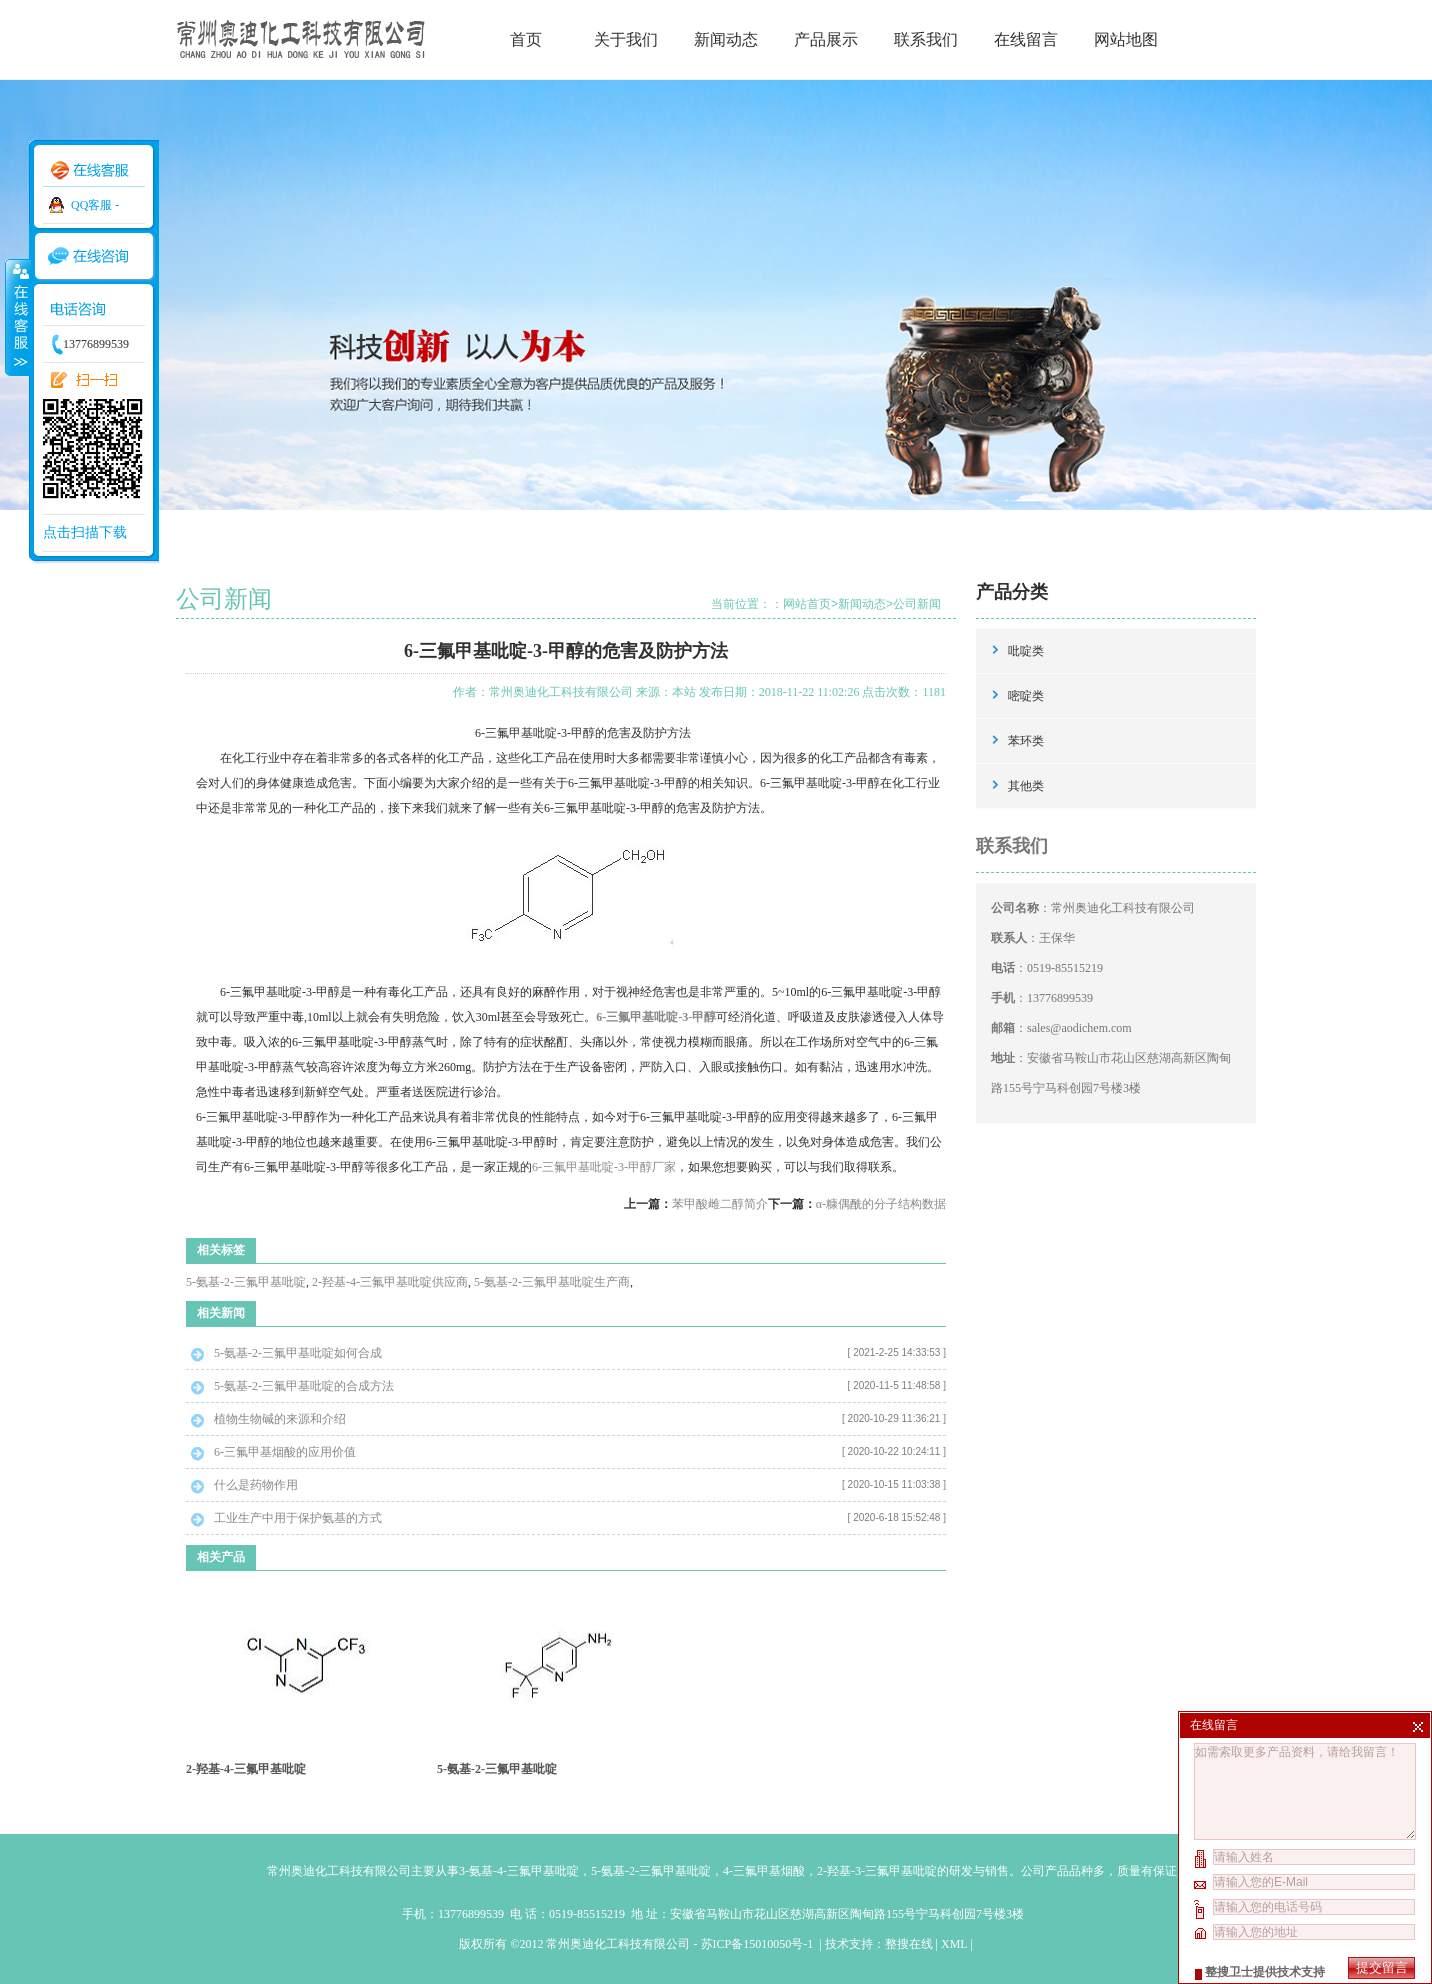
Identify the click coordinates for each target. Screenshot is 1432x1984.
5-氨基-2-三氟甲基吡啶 (246, 1282)
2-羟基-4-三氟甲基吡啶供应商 (390, 1282)
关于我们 (626, 39)
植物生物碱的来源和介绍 (280, 1419)
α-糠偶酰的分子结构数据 (881, 1204)
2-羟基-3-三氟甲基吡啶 (877, 1871)
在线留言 (1026, 39)
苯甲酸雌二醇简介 (720, 1204)
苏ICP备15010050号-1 (759, 1944)
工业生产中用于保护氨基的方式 (298, 1518)
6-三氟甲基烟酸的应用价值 (285, 1452)
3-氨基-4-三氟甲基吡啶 (519, 1871)
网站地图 (1126, 39)
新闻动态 (726, 39)
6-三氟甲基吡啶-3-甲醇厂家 (604, 1167)
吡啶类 (1026, 651)
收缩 (17, 317)
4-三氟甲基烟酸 (764, 1871)
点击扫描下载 (85, 532)
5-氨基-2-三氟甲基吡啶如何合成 (298, 1353)
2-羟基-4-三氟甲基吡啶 (246, 1769)
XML (954, 1944)
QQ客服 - (95, 205)
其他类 (1026, 786)
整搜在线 (909, 1944)
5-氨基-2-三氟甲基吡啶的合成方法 (304, 1386)
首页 (526, 39)
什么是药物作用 (256, 1485)
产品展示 (826, 39)
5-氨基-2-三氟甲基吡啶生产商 (552, 1282)
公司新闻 (917, 604)
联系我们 (926, 39)
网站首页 (807, 604)
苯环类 (1026, 741)
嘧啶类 (1026, 696)
